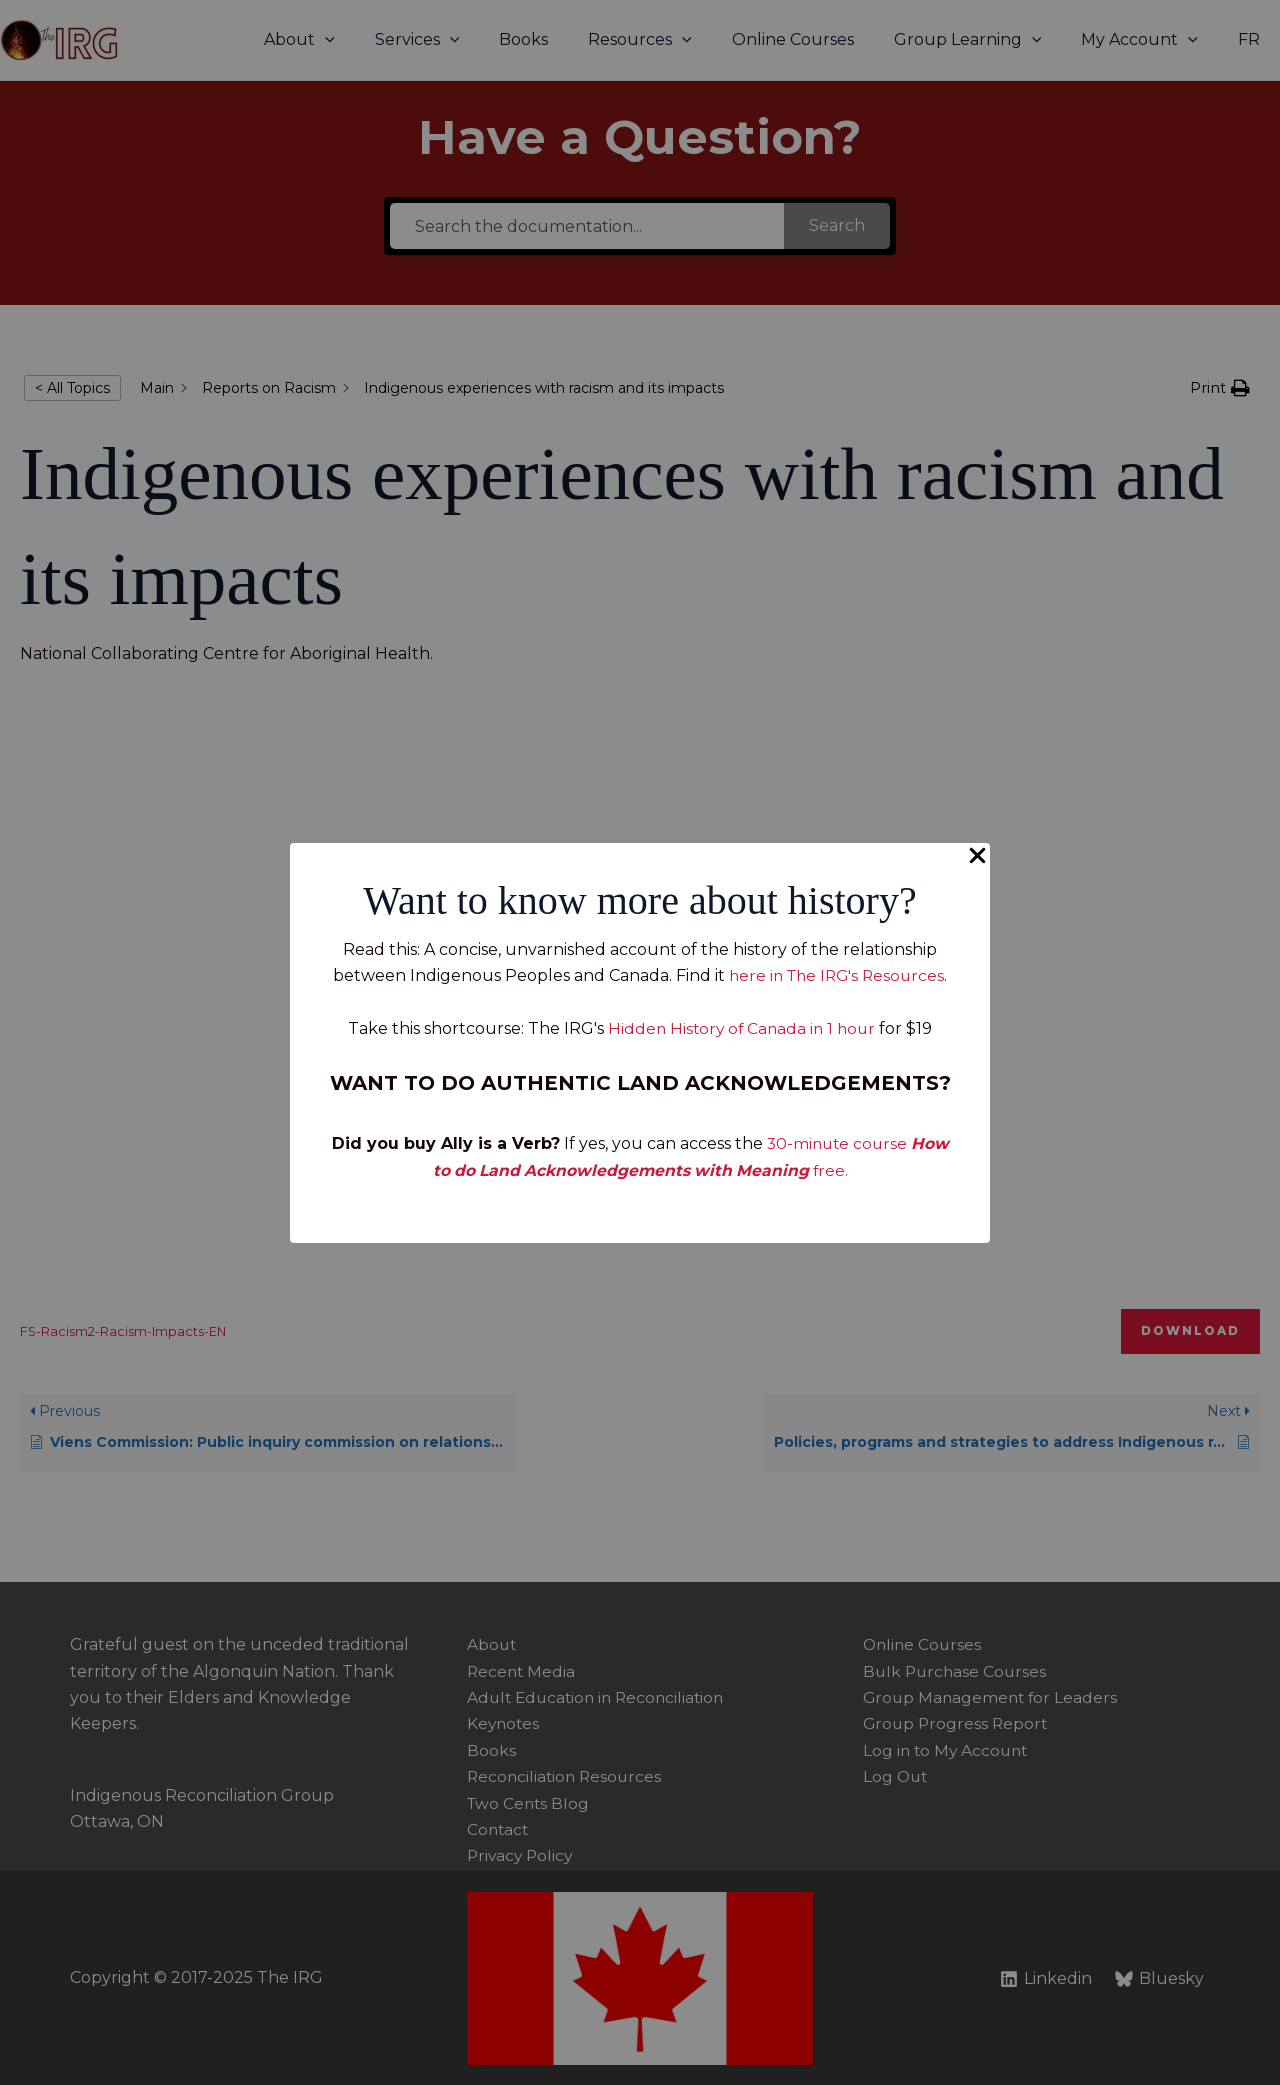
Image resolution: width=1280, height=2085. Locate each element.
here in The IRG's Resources (837, 975)
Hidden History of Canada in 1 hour (741, 1028)
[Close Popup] (977, 856)
